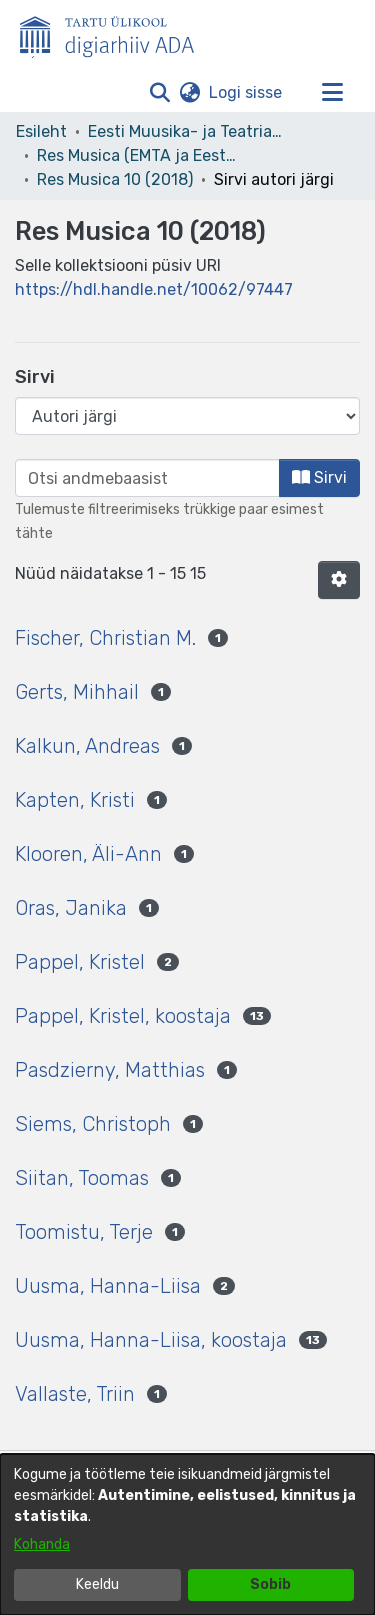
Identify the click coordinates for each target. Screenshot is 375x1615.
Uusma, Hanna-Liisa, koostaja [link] (151, 1340)
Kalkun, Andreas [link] (87, 746)
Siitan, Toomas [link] (82, 1178)
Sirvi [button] (319, 477)
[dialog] (187, 1534)
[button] (159, 93)
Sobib (270, 1584)
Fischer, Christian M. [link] (105, 638)
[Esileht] (115, 33)
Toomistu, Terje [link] (84, 1232)
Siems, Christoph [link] (93, 1124)
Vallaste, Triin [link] (75, 1394)
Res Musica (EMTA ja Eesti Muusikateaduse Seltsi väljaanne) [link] (137, 155)
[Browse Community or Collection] (187, 416)
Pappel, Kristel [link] (80, 962)
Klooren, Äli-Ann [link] (88, 854)
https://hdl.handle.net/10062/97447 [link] (154, 289)
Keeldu (97, 1584)
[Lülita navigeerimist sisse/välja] (332, 93)
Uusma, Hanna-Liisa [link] (108, 1286)
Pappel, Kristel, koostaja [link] (123, 1016)
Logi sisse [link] (246, 92)
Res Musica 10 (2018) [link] (115, 179)
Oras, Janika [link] (71, 908)
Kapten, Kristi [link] (75, 800)
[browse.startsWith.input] (147, 478)
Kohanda (42, 1544)
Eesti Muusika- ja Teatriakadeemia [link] (188, 131)
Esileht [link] (41, 131)
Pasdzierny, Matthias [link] (110, 1070)
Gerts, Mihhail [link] (77, 692)
